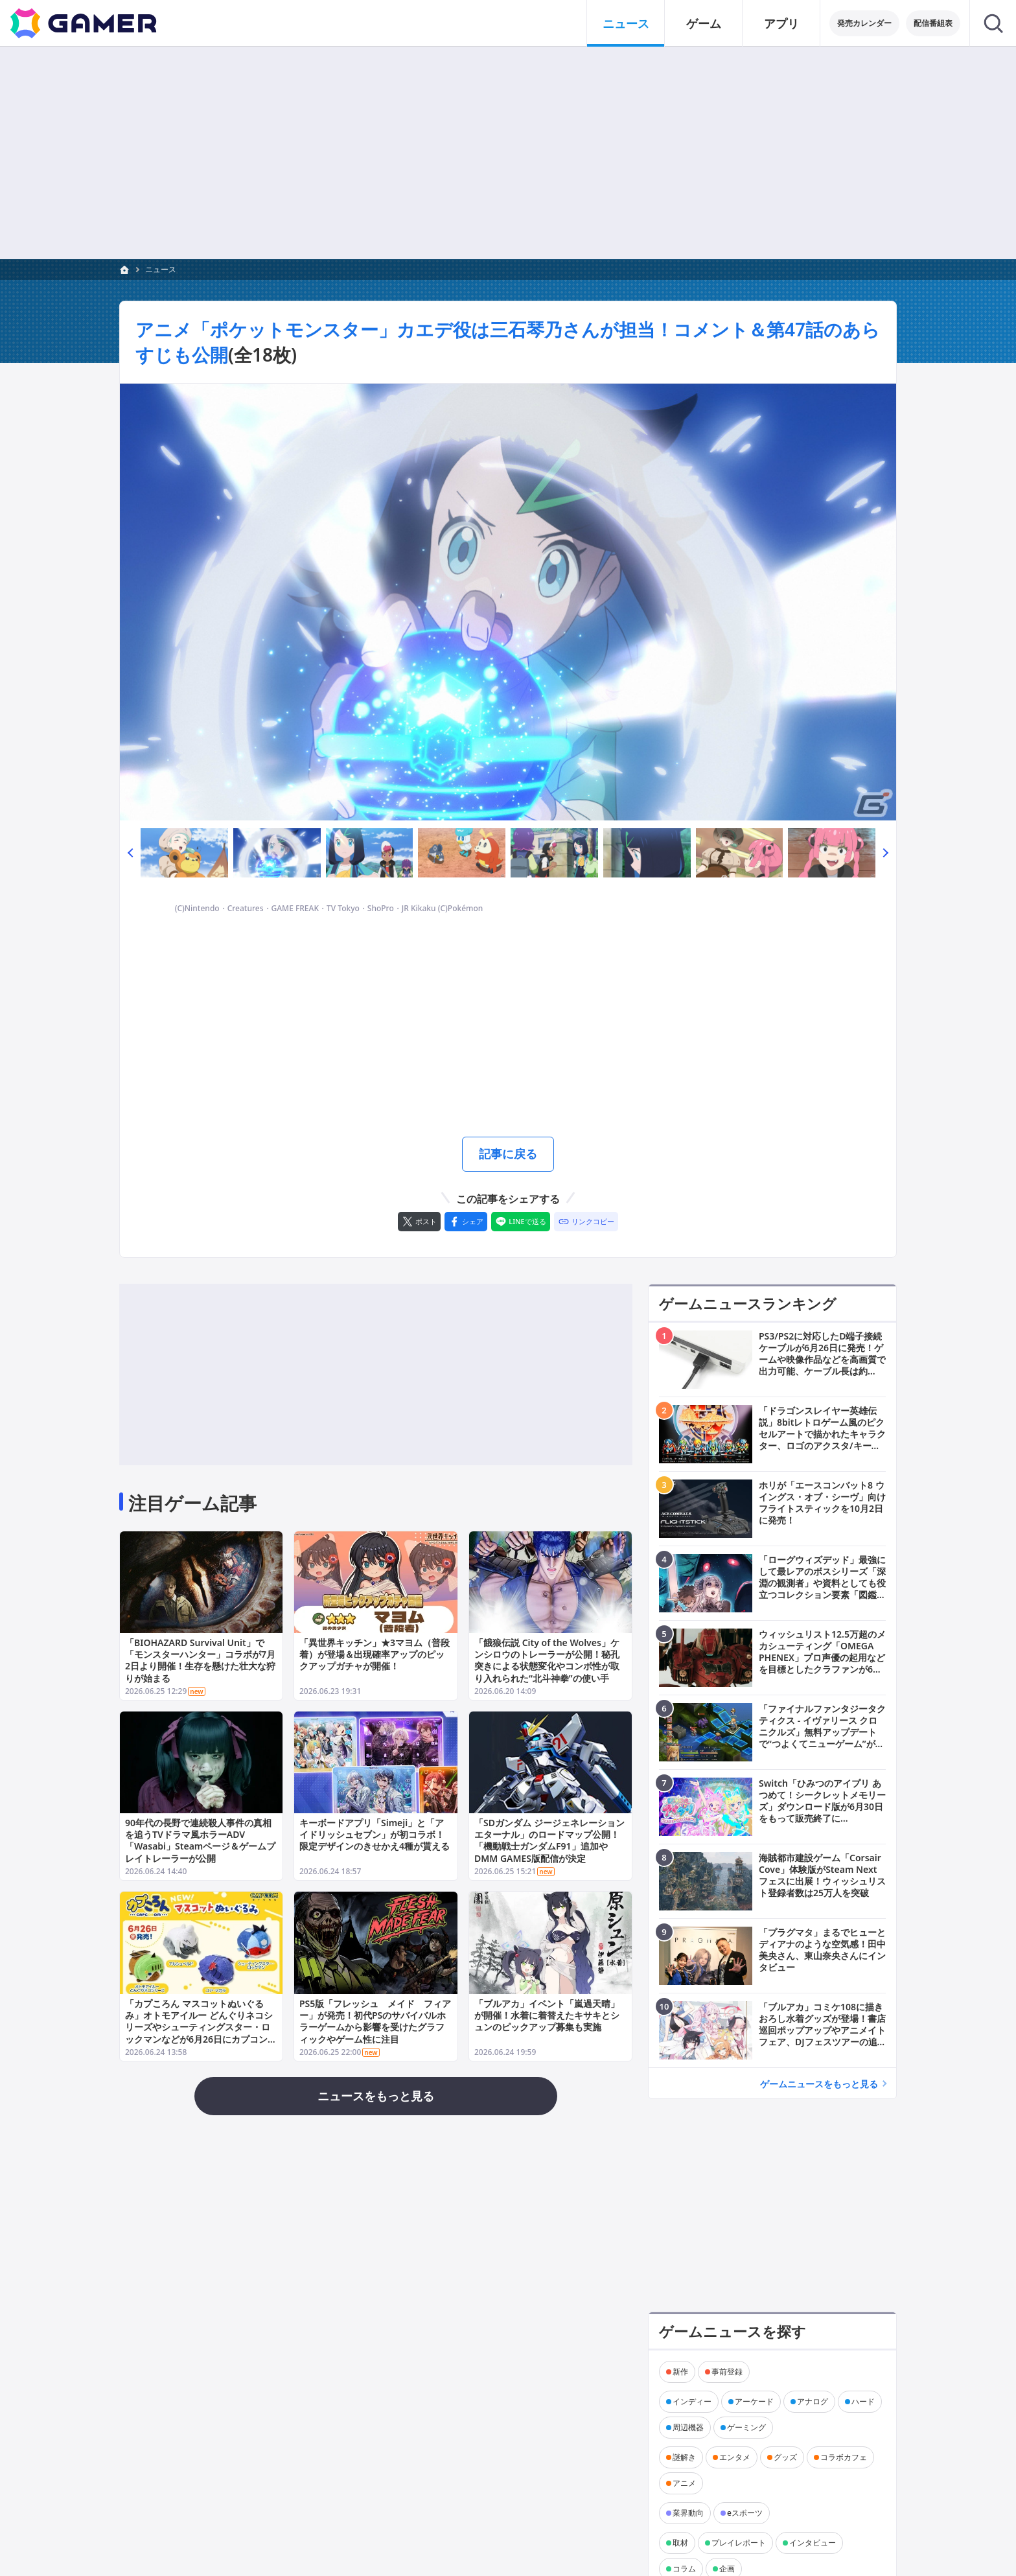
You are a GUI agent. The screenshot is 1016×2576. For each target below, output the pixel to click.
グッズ (785, 2457)
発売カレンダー (864, 23)
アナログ (812, 2401)
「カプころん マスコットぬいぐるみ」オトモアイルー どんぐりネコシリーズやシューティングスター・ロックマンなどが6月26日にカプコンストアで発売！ (201, 2026)
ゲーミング (746, 2427)
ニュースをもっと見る (376, 2096)
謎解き (684, 2457)
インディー (692, 2401)
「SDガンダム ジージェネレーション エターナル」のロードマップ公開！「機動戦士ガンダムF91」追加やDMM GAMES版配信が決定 (549, 1840)
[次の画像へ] (508, 602)
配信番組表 (933, 23)
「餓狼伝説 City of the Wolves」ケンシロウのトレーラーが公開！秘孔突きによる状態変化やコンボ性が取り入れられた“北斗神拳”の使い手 (546, 1660)
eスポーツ (745, 2512)
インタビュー (812, 2542)
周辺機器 (688, 2427)
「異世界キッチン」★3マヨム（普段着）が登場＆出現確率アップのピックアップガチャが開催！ (374, 1654)
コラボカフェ (843, 2457)
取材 (680, 2542)
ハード (863, 2401)
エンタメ (734, 2457)
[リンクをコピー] (586, 1221)
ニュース (160, 269)
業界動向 (688, 2512)
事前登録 (727, 2371)
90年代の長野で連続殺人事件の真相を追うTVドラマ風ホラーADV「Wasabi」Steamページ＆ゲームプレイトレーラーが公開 (200, 1840)
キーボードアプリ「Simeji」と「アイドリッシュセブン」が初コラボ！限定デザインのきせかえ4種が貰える (374, 1834)
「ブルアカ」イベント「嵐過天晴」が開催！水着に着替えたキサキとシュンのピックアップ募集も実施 (546, 2014)
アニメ (684, 2483)
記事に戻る (508, 1153)
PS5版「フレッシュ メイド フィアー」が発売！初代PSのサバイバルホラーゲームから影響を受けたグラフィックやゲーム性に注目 (375, 2021)
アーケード (754, 2401)
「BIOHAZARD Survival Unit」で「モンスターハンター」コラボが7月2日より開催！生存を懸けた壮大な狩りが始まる (200, 1660)
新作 (680, 2371)
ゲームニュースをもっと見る (819, 2084)
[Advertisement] (508, 153)
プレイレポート (738, 2542)
